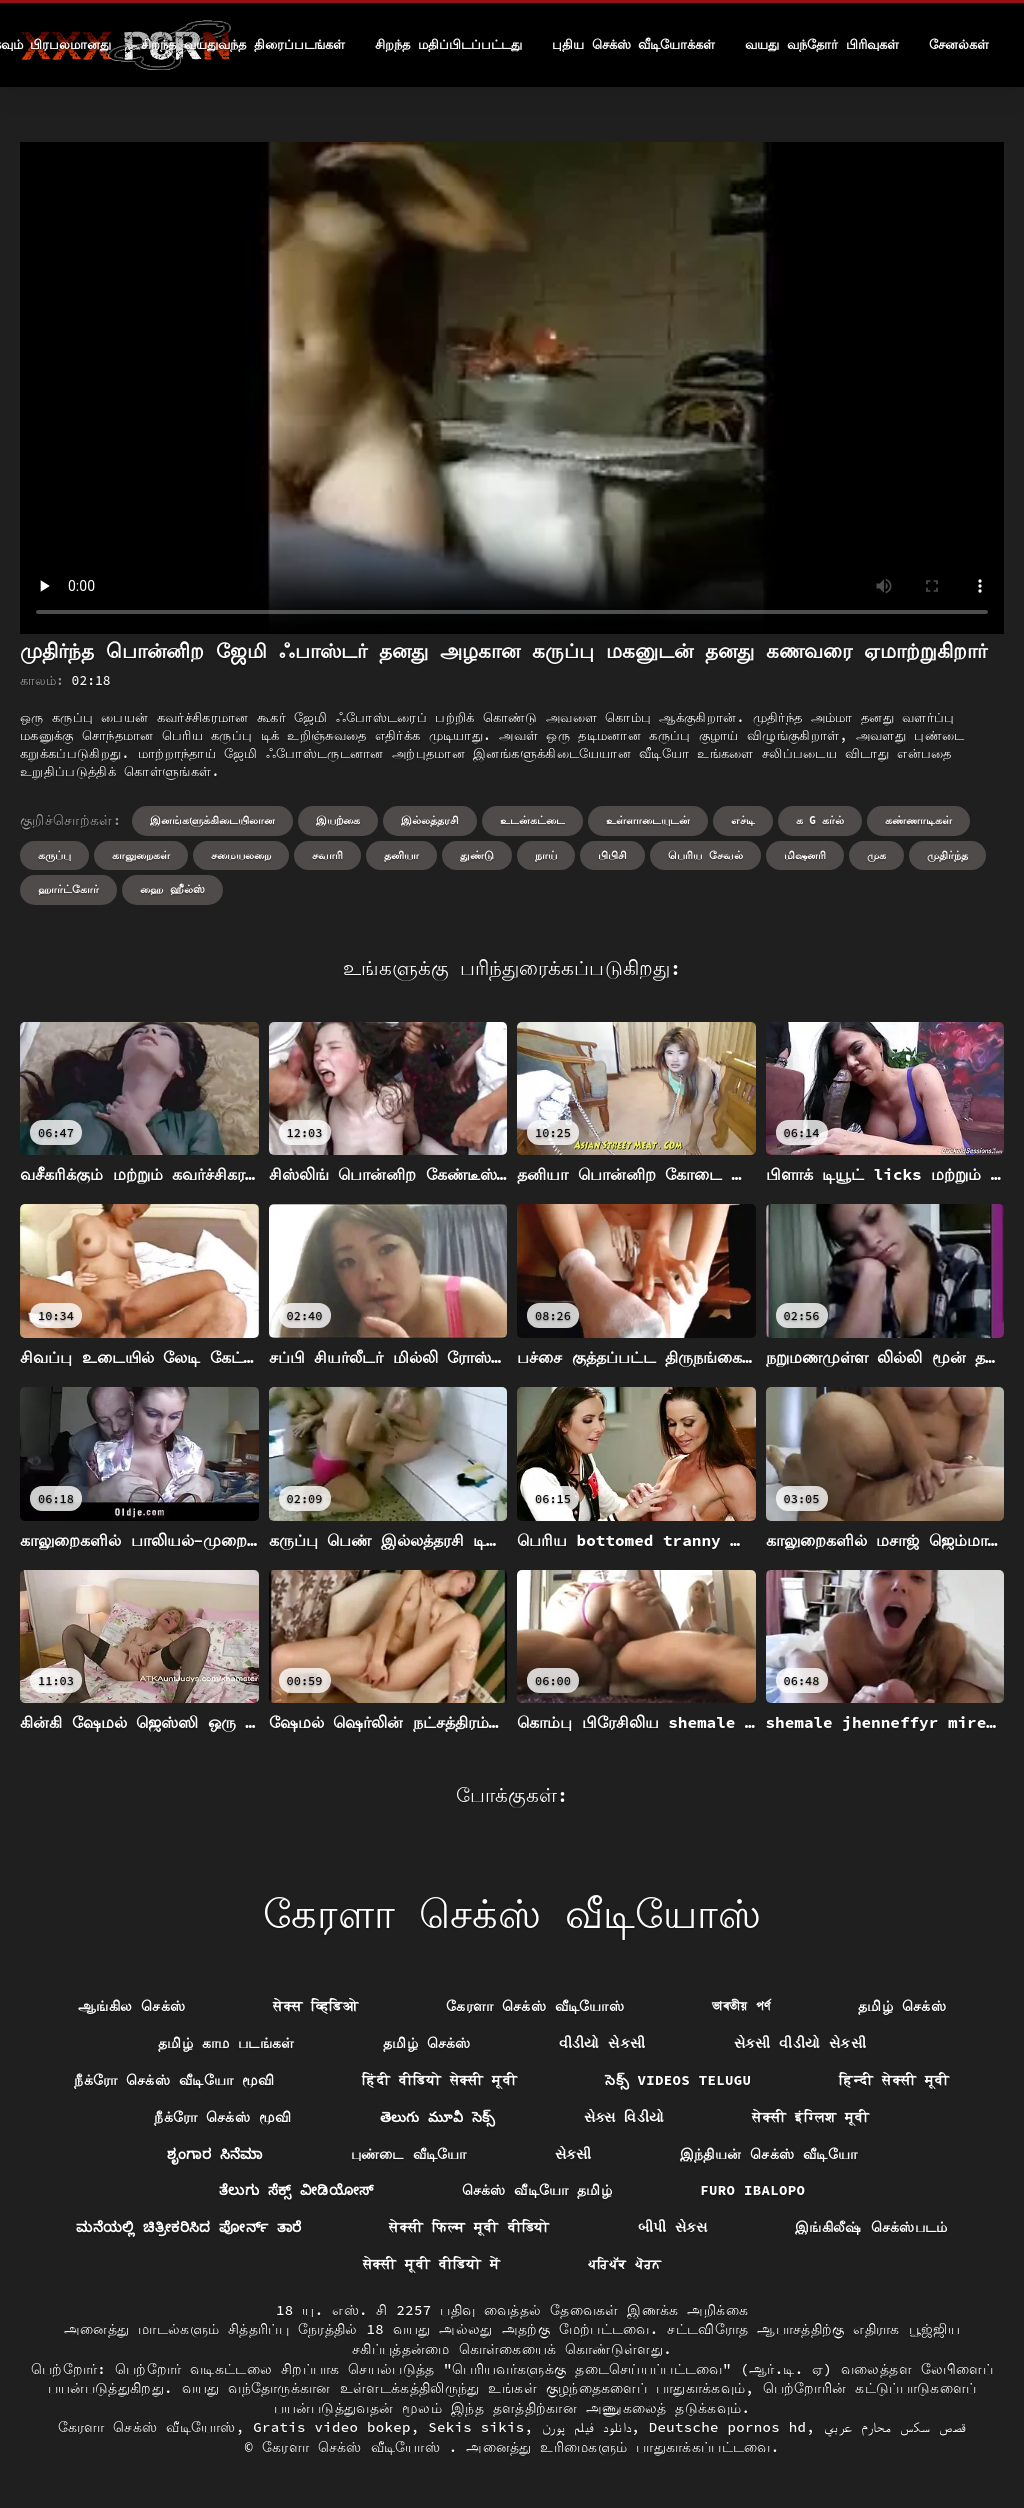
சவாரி (327, 855)
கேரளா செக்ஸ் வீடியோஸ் (535, 2006)
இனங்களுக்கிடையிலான (212, 820)
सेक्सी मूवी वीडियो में (431, 2264)
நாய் (546, 855)
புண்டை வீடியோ (409, 2154)
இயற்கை (338, 820)
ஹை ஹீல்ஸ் (172, 889)
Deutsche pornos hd (728, 2427)
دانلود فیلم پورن (586, 2427)
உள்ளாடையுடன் (648, 820)
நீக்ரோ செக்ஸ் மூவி (222, 2117)
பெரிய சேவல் (705, 855)
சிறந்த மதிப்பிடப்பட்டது (448, 44)
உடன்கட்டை (532, 820)
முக (876, 855)
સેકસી (573, 2154)
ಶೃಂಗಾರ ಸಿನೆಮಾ (215, 2154)
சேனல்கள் (959, 44)
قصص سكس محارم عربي (895, 2427)
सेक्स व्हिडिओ (315, 2006)
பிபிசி (612, 855)
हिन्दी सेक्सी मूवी (894, 2080)
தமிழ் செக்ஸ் (902, 2006)
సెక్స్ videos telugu (678, 2080)
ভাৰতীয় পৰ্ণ (741, 2006)
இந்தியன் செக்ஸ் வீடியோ (768, 2154)
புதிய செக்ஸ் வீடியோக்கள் (634, 44)
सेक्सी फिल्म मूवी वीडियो (469, 2227)
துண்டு (477, 855)
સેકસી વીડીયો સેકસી (800, 2043)
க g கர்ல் (820, 820)
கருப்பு (54, 855)
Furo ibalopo (752, 2190)
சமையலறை (241, 855)
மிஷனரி (805, 855)
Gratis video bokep (332, 2427)
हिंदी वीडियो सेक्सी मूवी (439, 2080)
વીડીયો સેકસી (602, 2043)
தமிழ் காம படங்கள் (226, 2043)
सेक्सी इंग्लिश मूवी (810, 2117)
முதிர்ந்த (947, 855)
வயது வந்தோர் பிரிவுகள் (822, 44)
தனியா (401, 855)
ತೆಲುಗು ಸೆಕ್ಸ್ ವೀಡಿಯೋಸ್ (296, 2190)
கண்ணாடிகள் (918, 820)
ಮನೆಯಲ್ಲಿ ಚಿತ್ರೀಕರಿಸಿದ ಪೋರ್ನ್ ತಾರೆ (188, 2227)
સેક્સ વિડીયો (624, 2117)
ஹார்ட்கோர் (68, 889)
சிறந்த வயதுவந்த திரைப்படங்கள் (243, 44)
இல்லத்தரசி (430, 820)
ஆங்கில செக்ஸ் (131, 2006)
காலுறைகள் (141, 855)
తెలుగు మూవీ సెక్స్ (438, 2117)
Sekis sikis (476, 2427)
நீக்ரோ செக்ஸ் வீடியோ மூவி (174, 2080)
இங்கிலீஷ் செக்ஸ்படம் (871, 2227)
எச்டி (743, 820)
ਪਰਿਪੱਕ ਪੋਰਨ (624, 2264)
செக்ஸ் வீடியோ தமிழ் (537, 2190)
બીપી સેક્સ (673, 2227)
